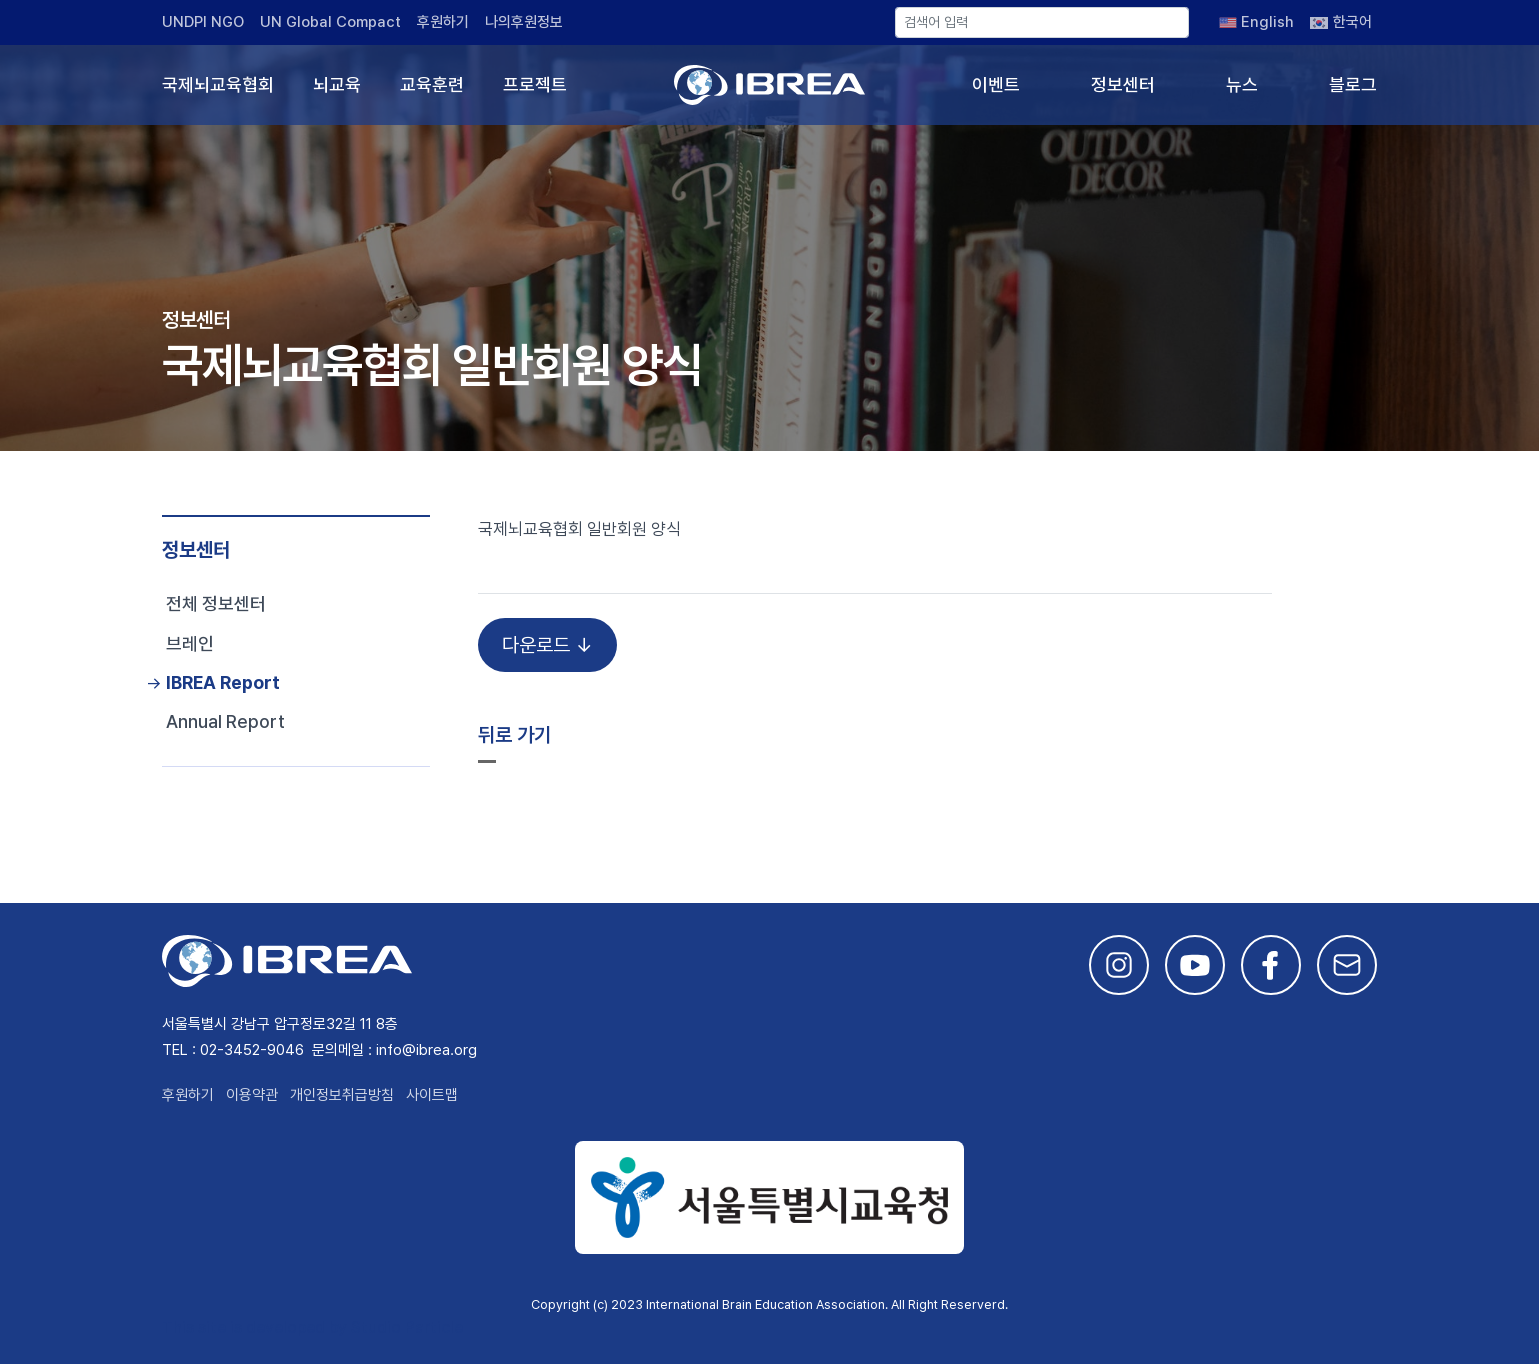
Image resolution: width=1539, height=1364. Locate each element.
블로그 (1353, 84)
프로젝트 (535, 84)
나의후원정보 (524, 22)
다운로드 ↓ (547, 645)
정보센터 (1123, 84)
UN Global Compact (330, 22)
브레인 (190, 643)
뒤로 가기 (514, 735)
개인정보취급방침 (342, 1095)
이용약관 (252, 1095)
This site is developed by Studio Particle (312, 1327)
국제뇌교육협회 (218, 84)
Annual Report (225, 721)
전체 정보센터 (216, 603)
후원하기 (443, 22)
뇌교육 (337, 84)
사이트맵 (432, 1095)
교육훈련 (432, 84)
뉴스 (1242, 84)
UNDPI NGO (203, 22)
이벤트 (996, 84)
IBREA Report (223, 682)
